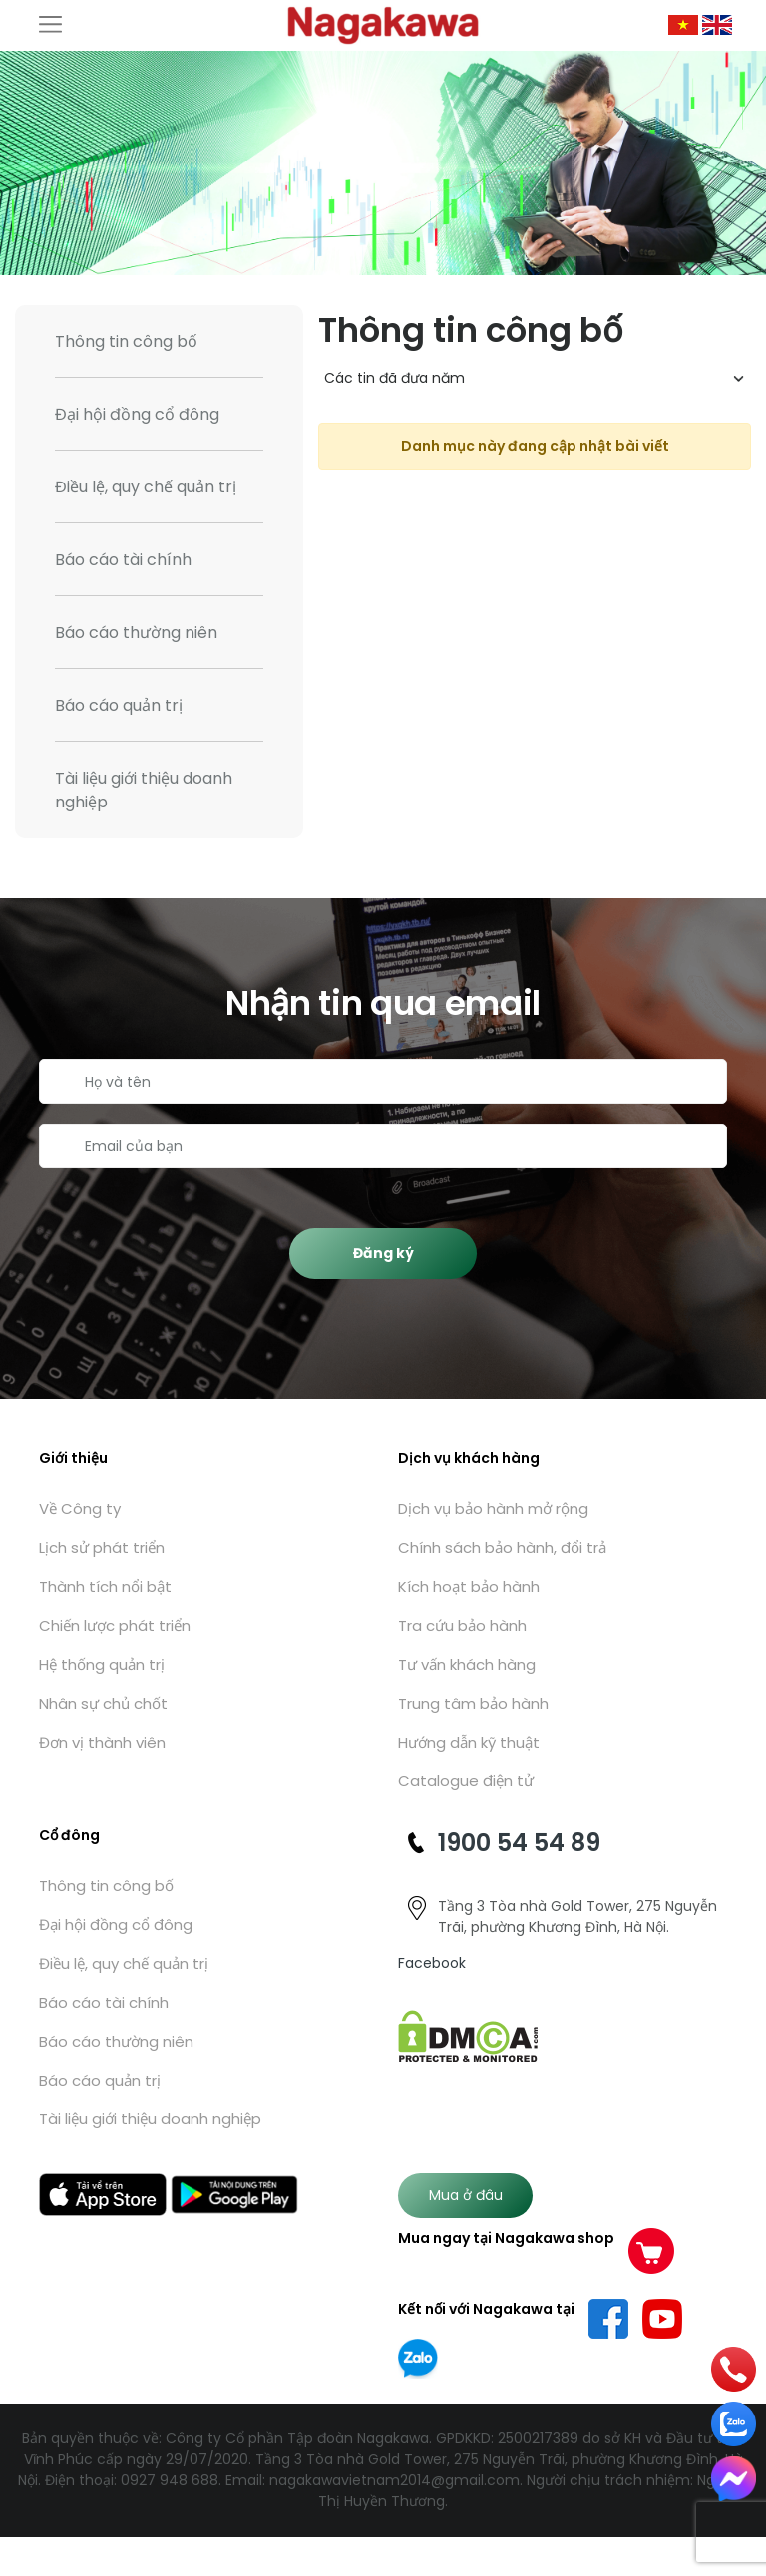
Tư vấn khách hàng (467, 1664)
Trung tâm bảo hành (473, 1703)
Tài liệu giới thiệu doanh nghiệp (143, 790)
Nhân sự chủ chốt (103, 1703)
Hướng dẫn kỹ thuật (469, 1742)
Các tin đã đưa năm (394, 378)
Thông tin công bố (126, 341)
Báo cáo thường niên (136, 632)
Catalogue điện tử (466, 1781)
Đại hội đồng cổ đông (137, 414)
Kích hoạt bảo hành (469, 1586)
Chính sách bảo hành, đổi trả (502, 1547)
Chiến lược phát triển (115, 1625)
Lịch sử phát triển (102, 1547)
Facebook (432, 1963)
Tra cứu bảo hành (462, 1625)
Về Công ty (80, 1508)
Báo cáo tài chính (123, 559)
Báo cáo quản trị (119, 705)
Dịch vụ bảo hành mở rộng (493, 1508)
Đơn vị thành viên (102, 1742)
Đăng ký (383, 1253)
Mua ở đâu (466, 2195)
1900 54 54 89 (519, 1842)
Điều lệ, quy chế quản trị (145, 487)
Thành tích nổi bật (105, 1586)
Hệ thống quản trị (102, 1664)
